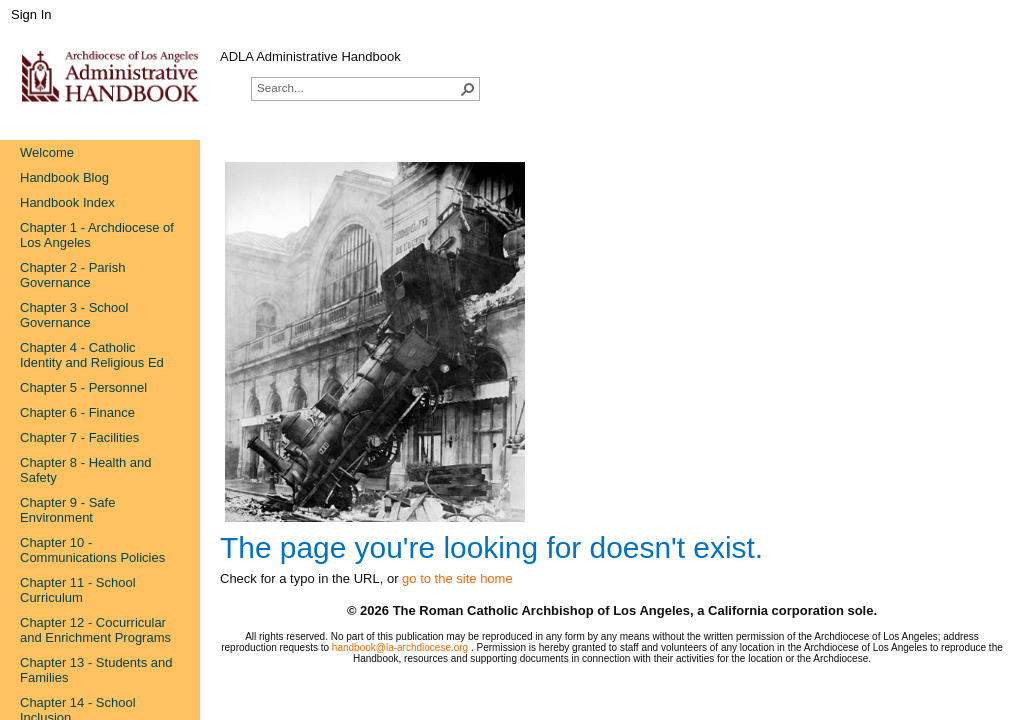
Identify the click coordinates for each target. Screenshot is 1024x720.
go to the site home (457, 578)
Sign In (31, 14)
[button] (468, 89)
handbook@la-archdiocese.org (401, 647)
